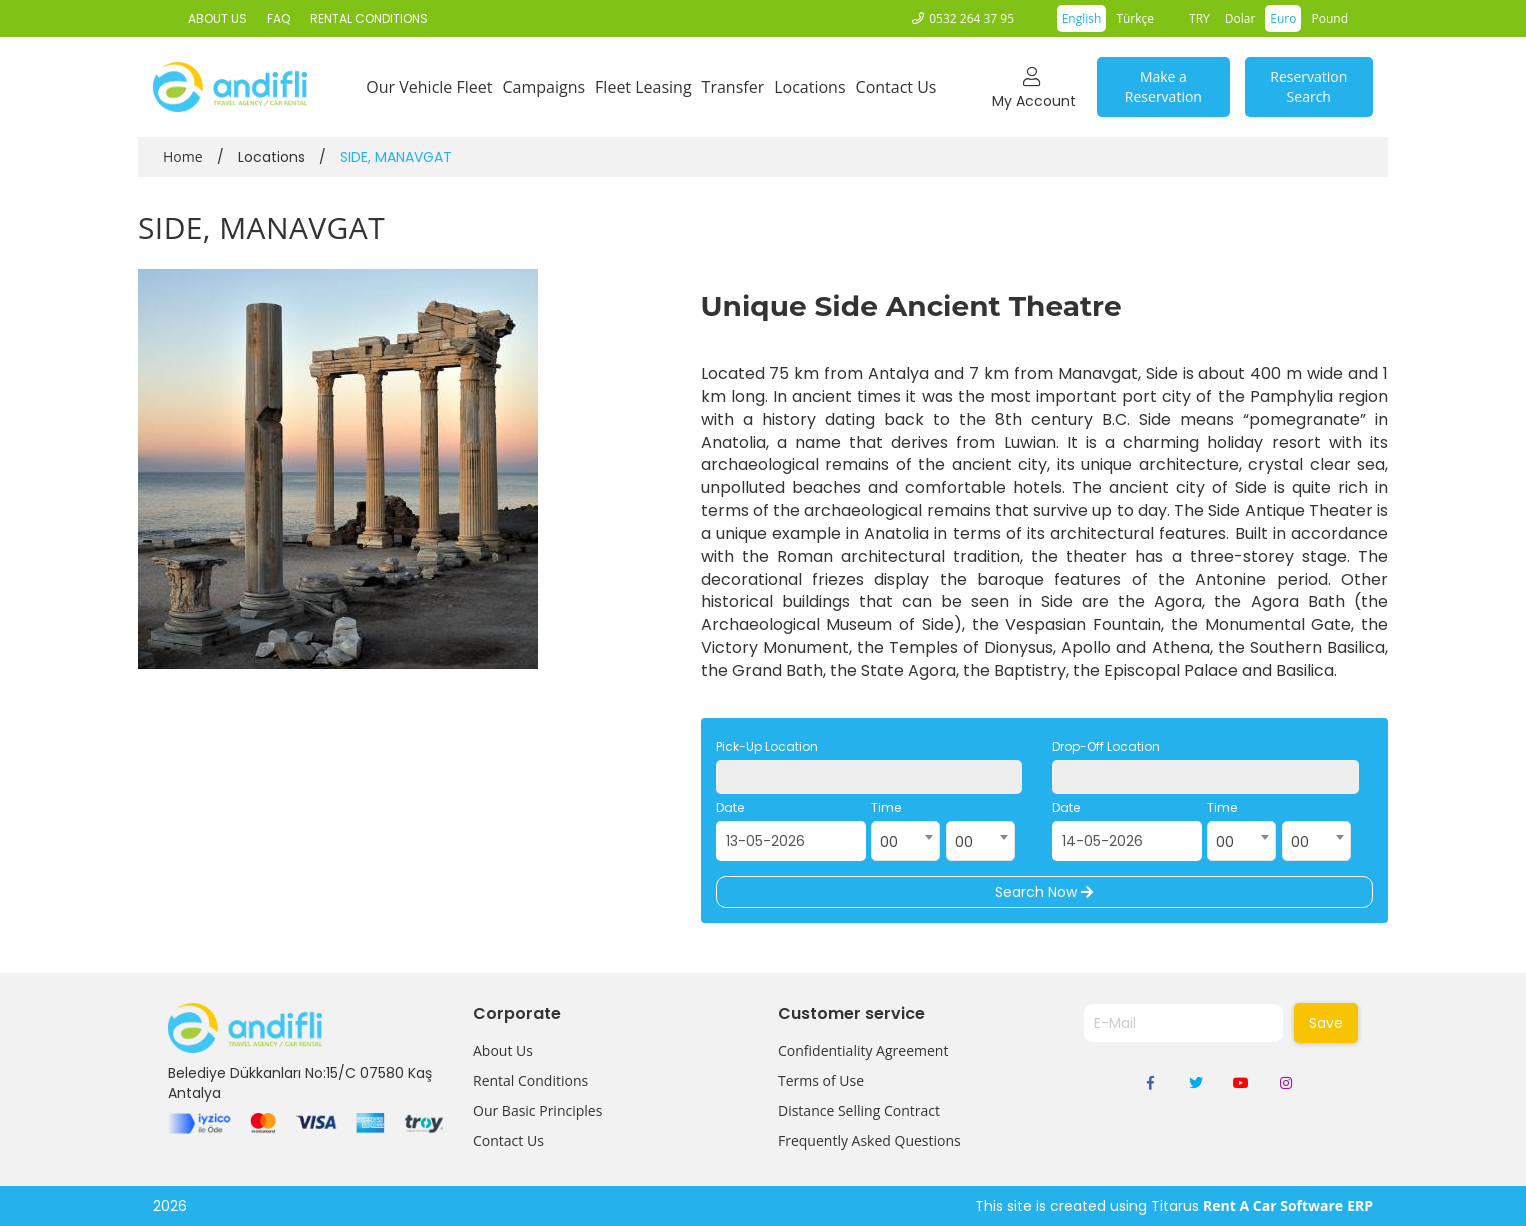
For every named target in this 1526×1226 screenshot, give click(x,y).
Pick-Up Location (767, 746)
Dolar (1240, 18)
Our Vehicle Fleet (429, 87)
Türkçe (1135, 18)
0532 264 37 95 (971, 18)
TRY (1199, 18)
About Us (503, 1050)
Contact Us (896, 87)
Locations (809, 87)
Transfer (733, 87)
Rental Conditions (530, 1080)
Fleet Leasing (643, 87)
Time (886, 807)
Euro (1283, 18)
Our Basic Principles (537, 1110)
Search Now (1044, 892)
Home (183, 156)
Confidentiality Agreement (863, 1050)
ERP (1360, 1205)
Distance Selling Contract (859, 1110)
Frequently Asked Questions (869, 1140)
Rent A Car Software (1273, 1205)
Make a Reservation (1163, 86)
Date (730, 807)
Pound (1329, 18)
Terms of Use (821, 1080)
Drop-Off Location (1106, 746)
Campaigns (543, 87)
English (1082, 18)
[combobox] (905, 841)
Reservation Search (1308, 86)
